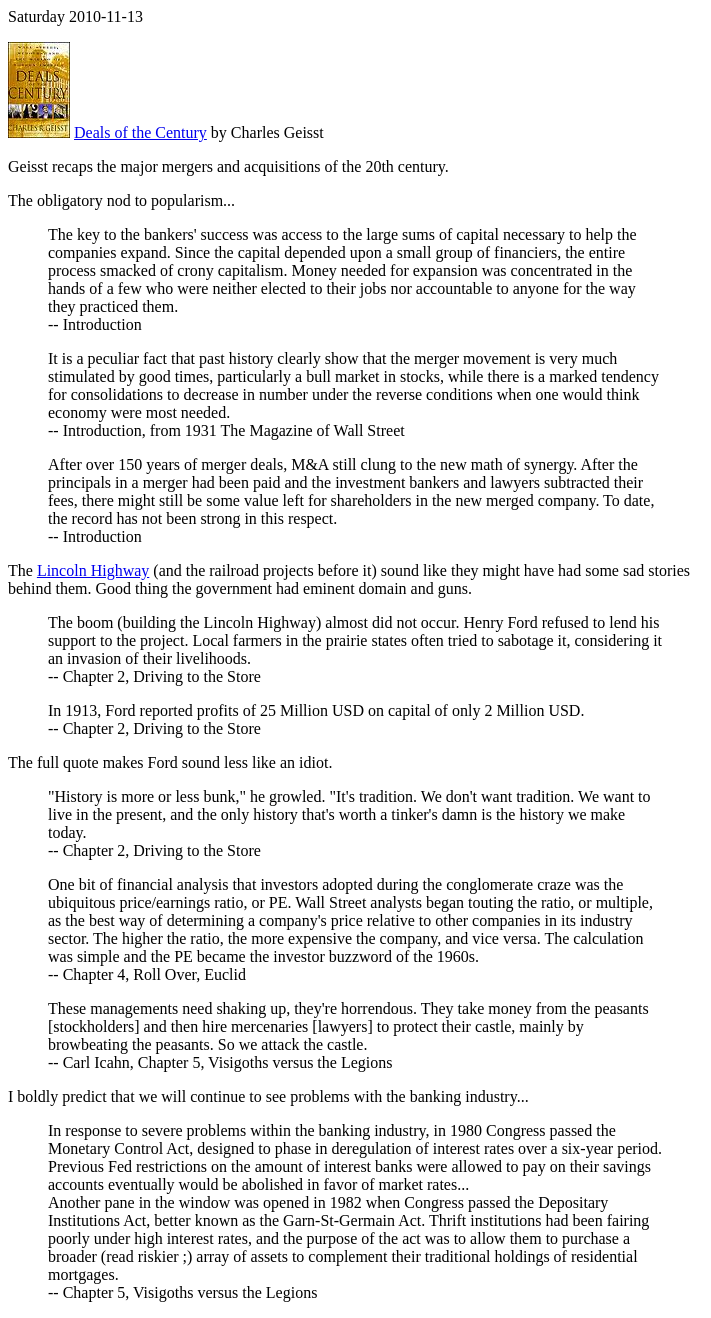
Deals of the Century (140, 132)
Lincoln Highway (93, 570)
